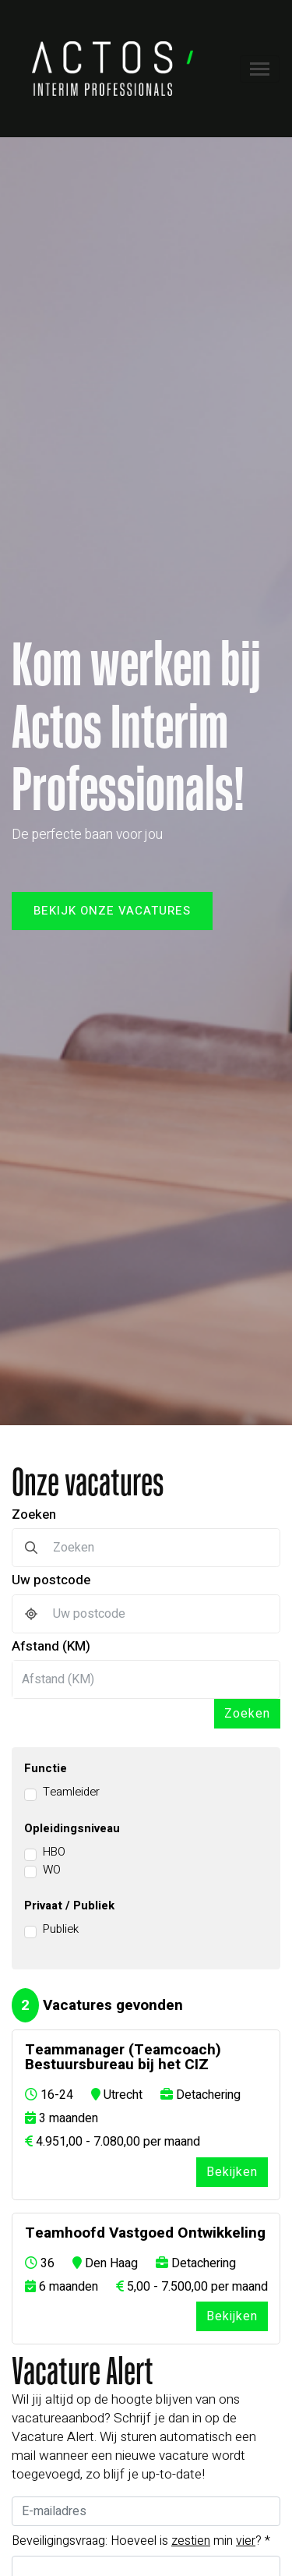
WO (52, 1870)
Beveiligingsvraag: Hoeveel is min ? (141, 2541)
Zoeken (34, 1514)
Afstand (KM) (51, 1646)
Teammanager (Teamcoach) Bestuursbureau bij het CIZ (123, 2057)
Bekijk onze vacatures (112, 910)
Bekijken (232, 2172)
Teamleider (71, 1792)
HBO (54, 1852)
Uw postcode (51, 1580)
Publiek (61, 1929)
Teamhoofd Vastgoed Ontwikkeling (145, 2233)
